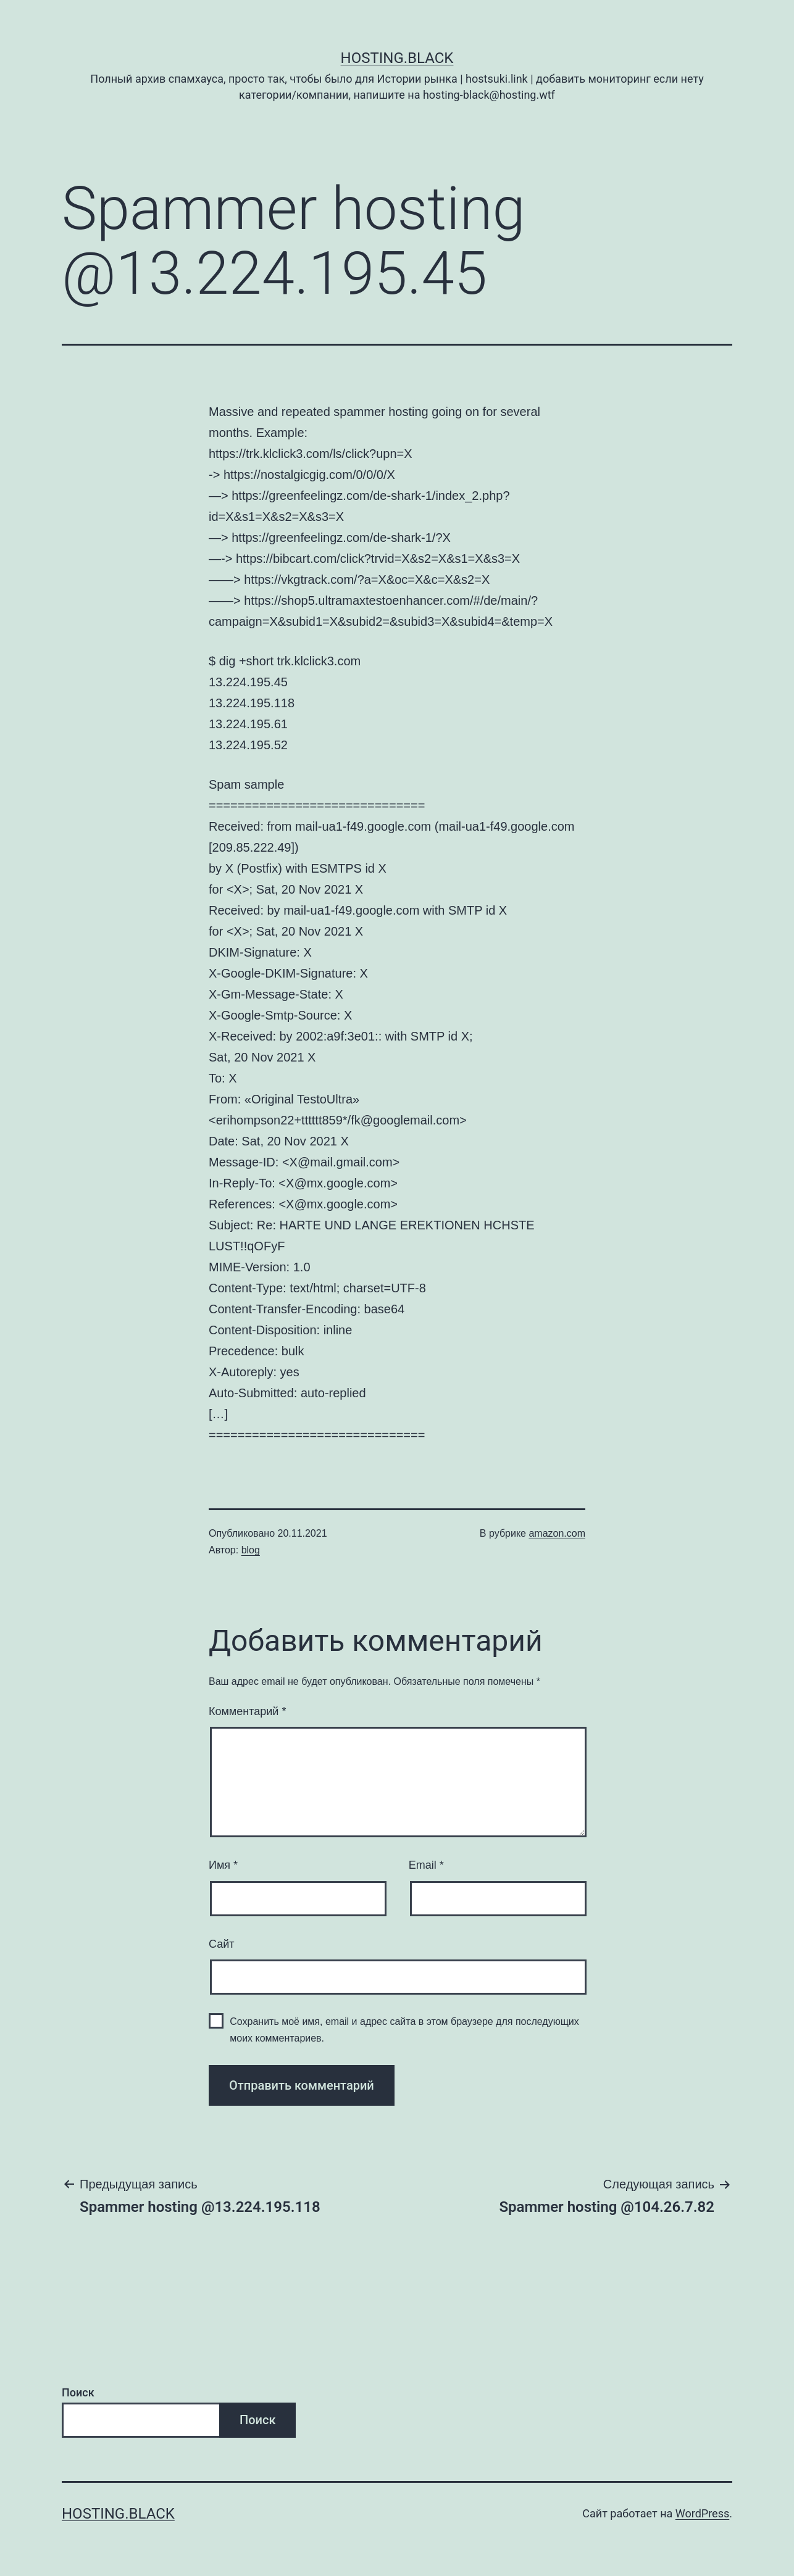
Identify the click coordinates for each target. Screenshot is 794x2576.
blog (250, 1550)
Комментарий (247, 1711)
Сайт (222, 1944)
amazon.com (557, 1533)
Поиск (78, 2392)
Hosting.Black (397, 58)
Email (426, 1865)
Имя (223, 1865)
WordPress (702, 2513)
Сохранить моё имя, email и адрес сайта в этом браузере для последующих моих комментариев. (404, 2029)
